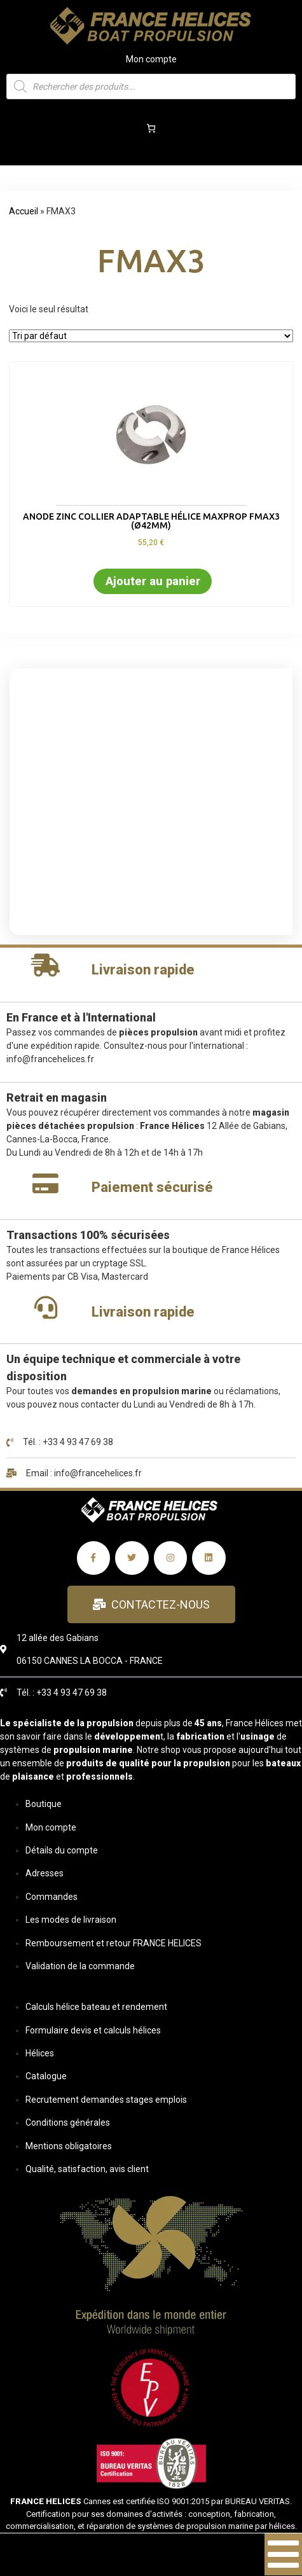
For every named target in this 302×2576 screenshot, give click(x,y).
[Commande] (151, 335)
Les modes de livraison (70, 1920)
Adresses (44, 1873)
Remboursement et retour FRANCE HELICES (113, 1943)
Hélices (39, 2053)
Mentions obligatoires (68, 2146)
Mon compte (151, 59)
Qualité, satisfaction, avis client (87, 2169)
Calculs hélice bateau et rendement (96, 2007)
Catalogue (46, 2076)
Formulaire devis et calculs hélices (93, 2030)
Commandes (51, 1897)
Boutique (43, 1804)
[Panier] (151, 128)
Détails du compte (61, 1850)
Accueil (23, 211)
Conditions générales (67, 2122)
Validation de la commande (80, 1966)
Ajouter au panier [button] (153, 581)
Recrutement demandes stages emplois (106, 2100)
